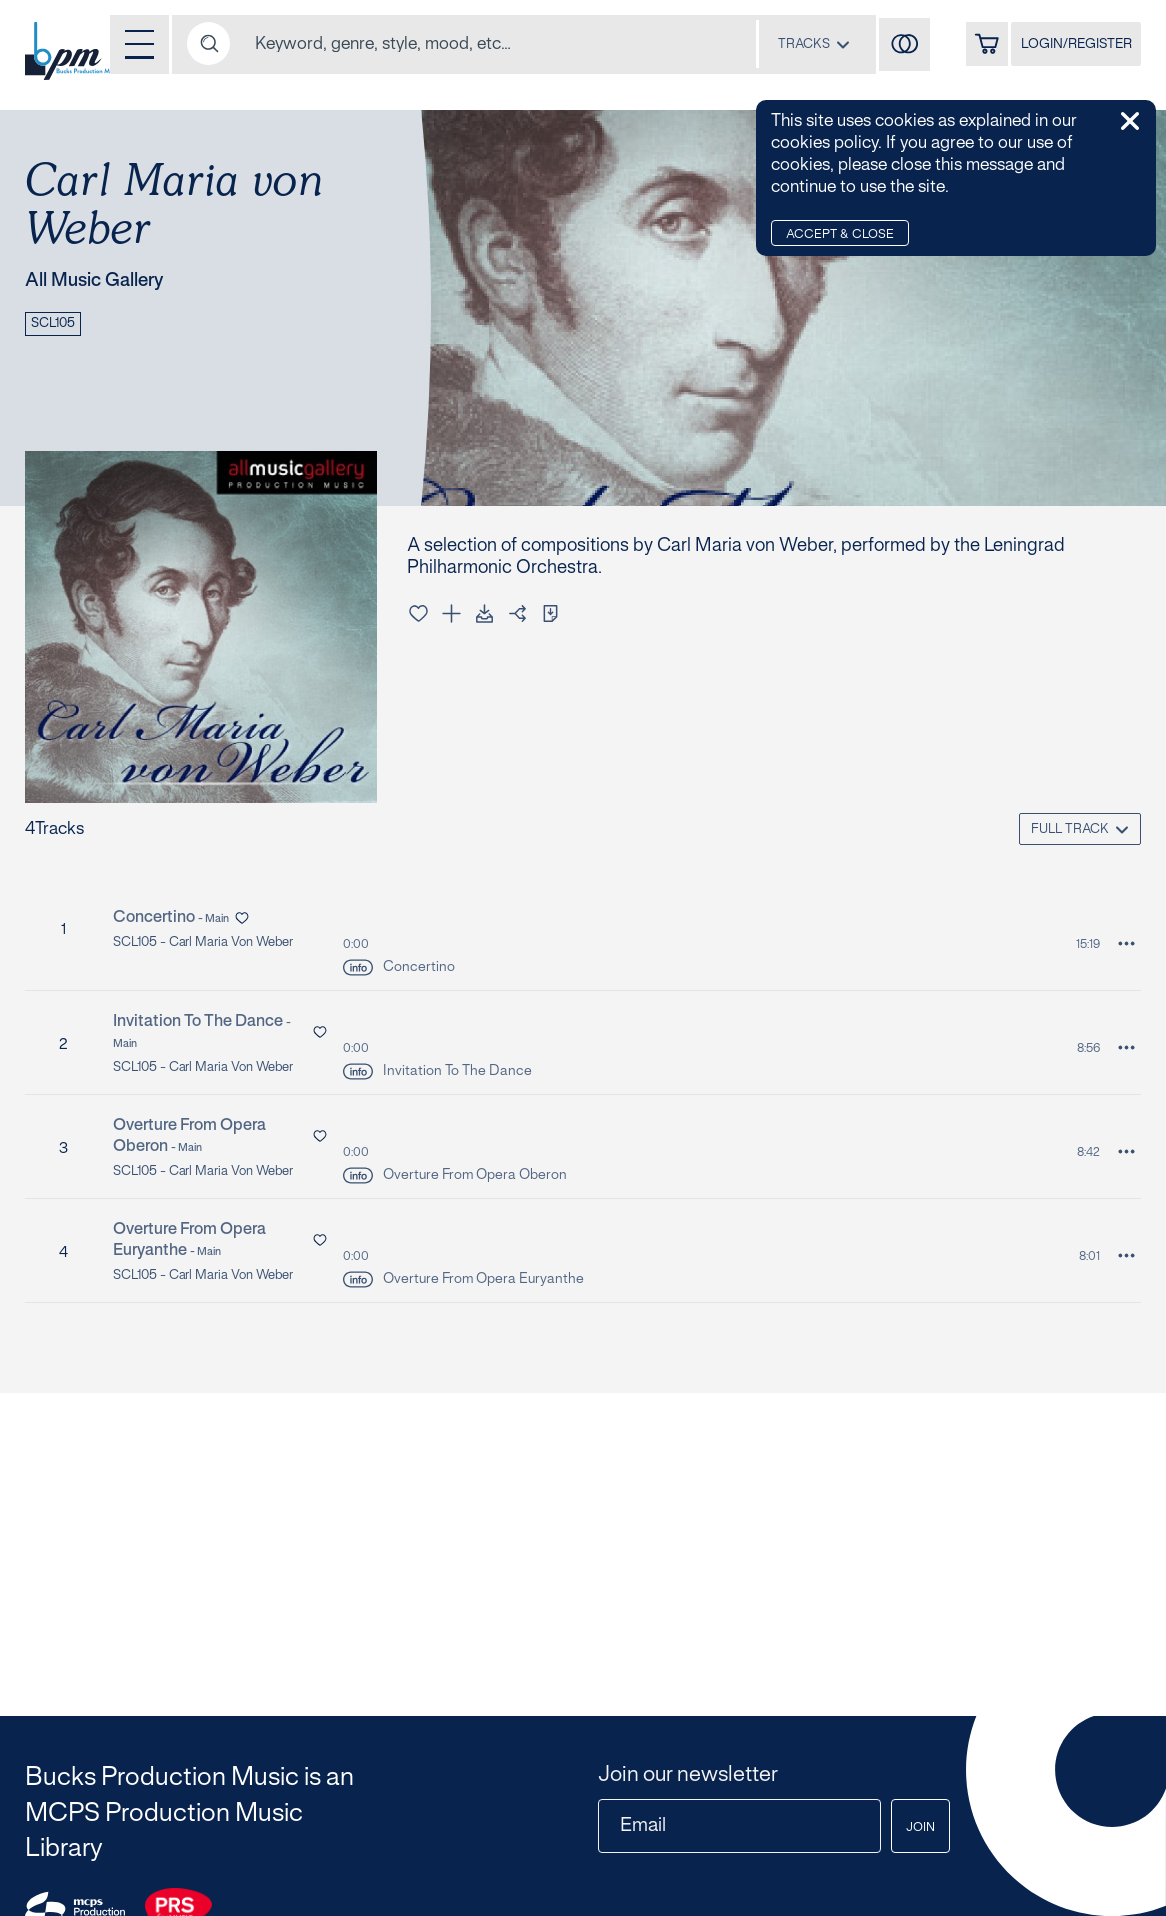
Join (914, 1828)
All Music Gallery (106, 282)
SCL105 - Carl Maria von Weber (214, 943)
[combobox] (780, 45)
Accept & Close (846, 235)
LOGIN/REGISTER (1067, 48)
